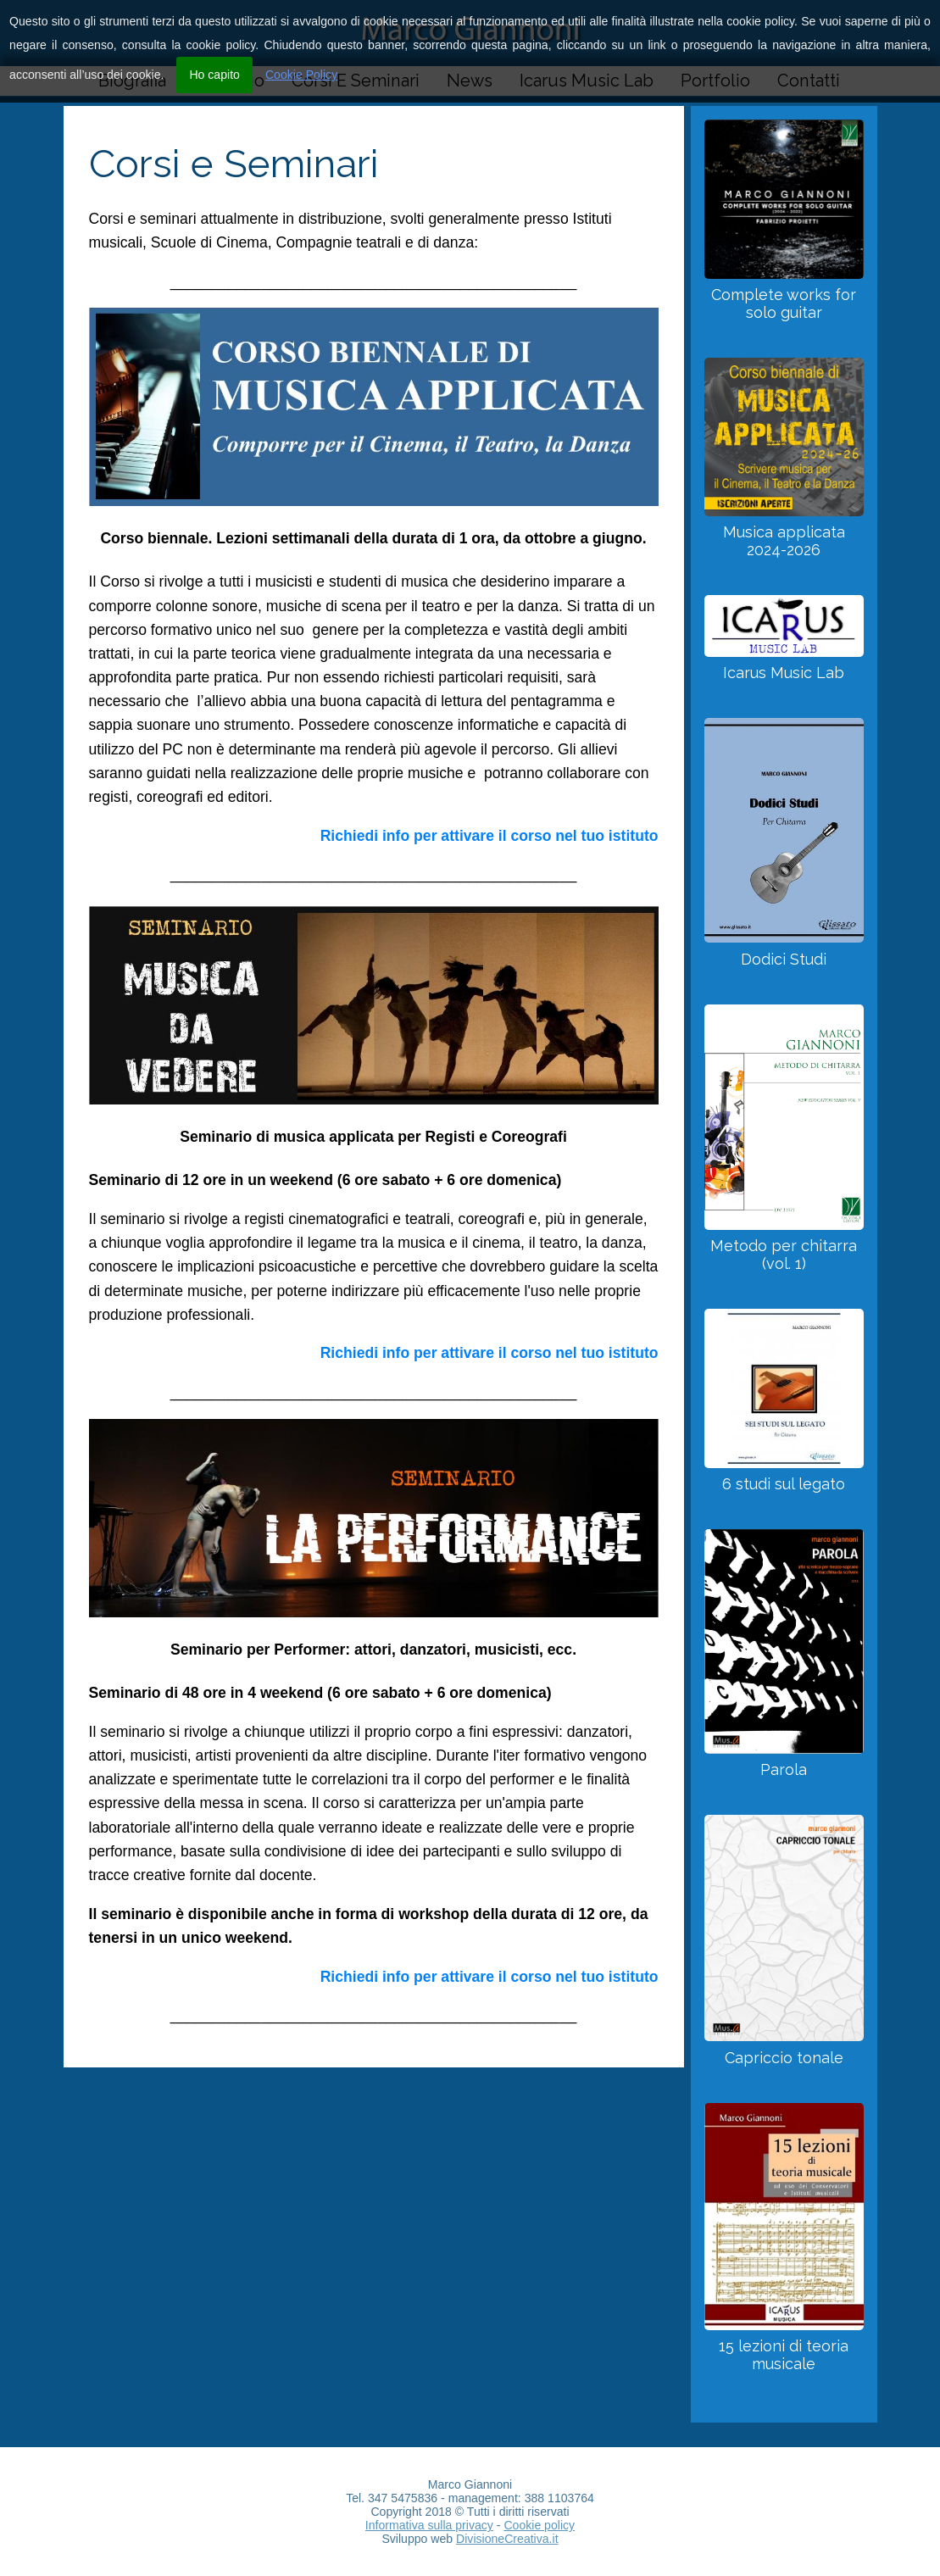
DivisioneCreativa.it (507, 2538)
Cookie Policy (301, 74)
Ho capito (214, 74)
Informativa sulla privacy (429, 2525)
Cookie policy (539, 2525)
